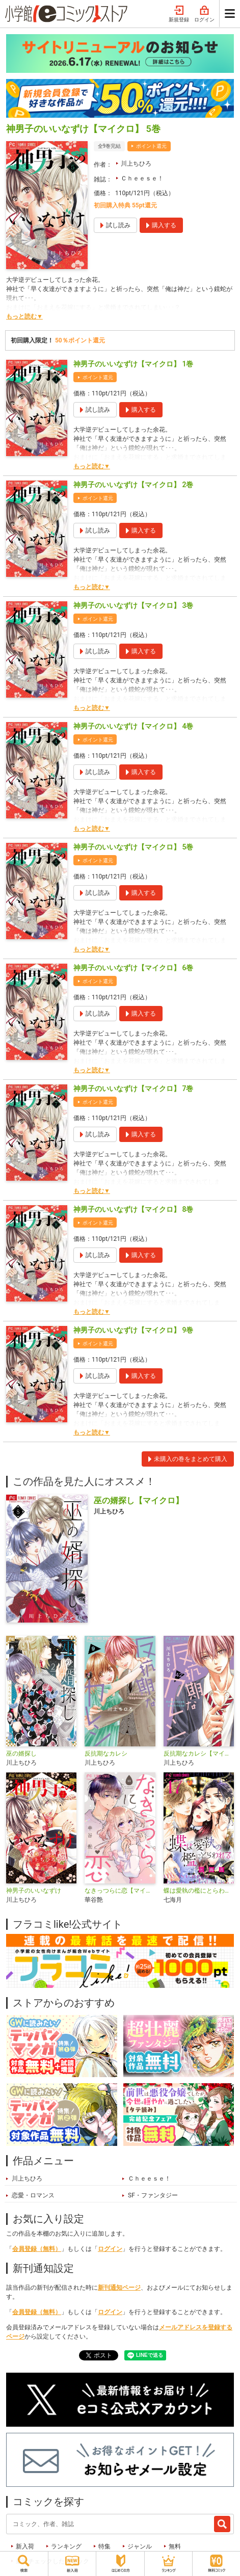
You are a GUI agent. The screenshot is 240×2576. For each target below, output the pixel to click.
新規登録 (179, 14)
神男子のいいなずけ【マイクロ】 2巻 (133, 485)
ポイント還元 (151, 146)
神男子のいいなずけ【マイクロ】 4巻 (133, 726)
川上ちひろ (136, 163)
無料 (175, 2546)
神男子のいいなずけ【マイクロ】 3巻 (133, 605)
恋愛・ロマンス (33, 2195)
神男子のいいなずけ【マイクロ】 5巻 (133, 847)
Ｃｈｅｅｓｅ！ (142, 178)
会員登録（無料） (36, 2248)
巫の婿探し (21, 1753)
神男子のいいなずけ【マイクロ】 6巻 (133, 968)
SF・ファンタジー (153, 2195)
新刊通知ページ (119, 2287)
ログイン (204, 14)
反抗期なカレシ (106, 1753)
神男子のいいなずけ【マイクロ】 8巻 (133, 1209)
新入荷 (25, 2546)
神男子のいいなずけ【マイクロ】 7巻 (133, 1088)
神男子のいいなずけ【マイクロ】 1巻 (133, 364)
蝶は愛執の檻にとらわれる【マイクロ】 (199, 1890)
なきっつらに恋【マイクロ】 (120, 1890)
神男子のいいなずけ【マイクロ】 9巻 (133, 1330)
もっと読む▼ (24, 316)
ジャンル (139, 2546)
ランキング (66, 2546)
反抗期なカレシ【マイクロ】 (199, 1753)
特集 (104, 2546)
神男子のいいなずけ (33, 1890)
